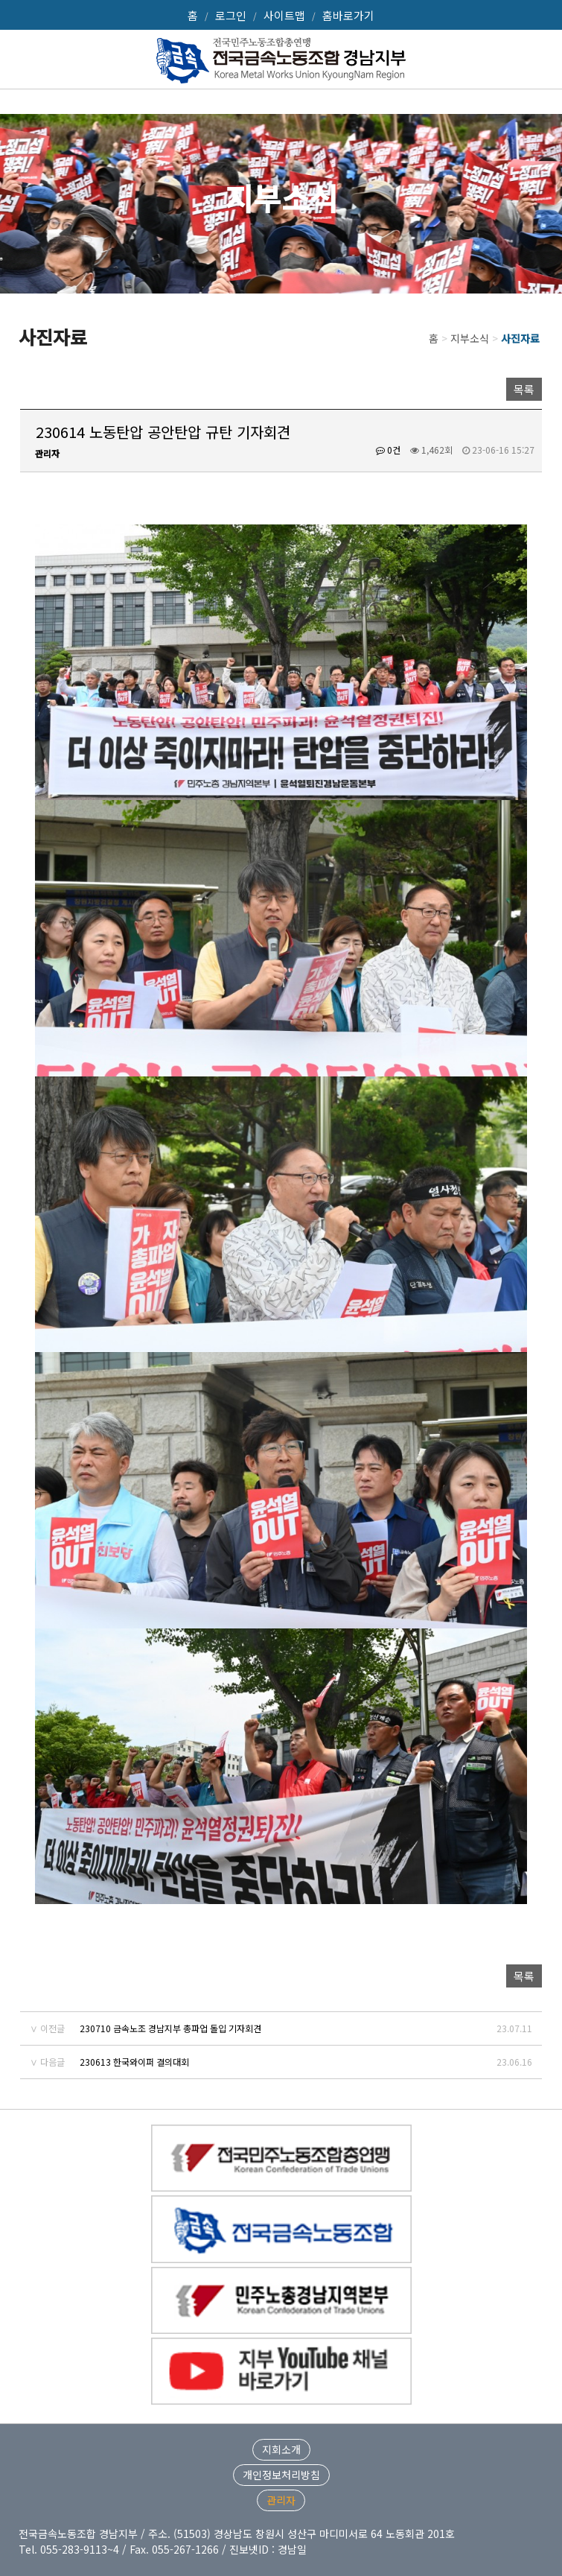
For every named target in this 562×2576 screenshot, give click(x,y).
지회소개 (281, 2449)
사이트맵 (284, 15)
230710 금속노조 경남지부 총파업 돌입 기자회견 (170, 2028)
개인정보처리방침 (281, 2474)
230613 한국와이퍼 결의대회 (134, 2061)
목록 (524, 389)
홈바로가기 (348, 15)
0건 (388, 449)
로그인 (230, 15)
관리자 (281, 2500)
